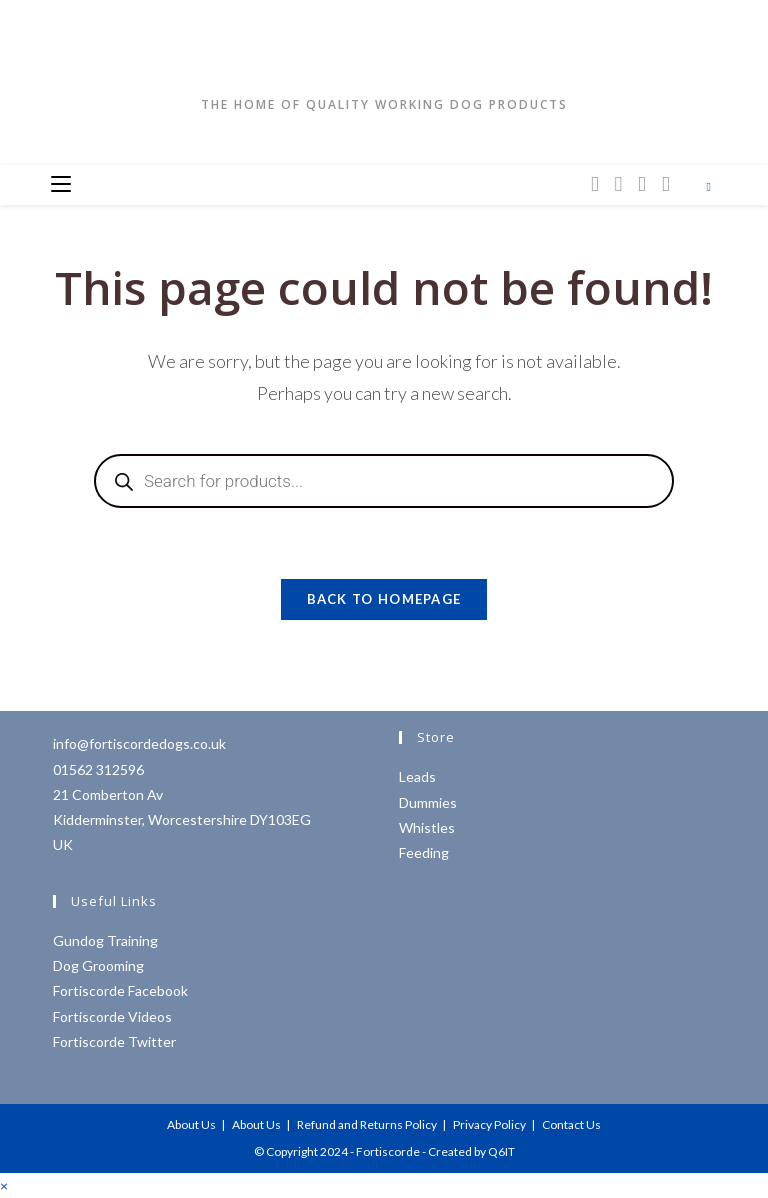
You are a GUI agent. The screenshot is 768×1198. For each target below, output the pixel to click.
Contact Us (571, 1124)
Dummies (428, 802)
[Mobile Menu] (61, 185)
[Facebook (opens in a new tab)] (619, 183)
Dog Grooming (98, 965)
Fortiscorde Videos (112, 1016)
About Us (191, 1124)
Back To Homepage (384, 599)
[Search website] (709, 187)
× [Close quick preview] (4, 1185)
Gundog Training (105, 940)
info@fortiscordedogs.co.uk (139, 743)
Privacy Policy (489, 1124)
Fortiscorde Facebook (120, 990)
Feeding (424, 852)
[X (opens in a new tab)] (595, 183)
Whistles (427, 827)
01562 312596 (98, 769)
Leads (417, 776)
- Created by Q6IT (468, 1151)
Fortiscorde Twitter (114, 1041)
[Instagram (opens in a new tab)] (642, 183)
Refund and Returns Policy (367, 1124)
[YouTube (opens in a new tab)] (666, 183)
